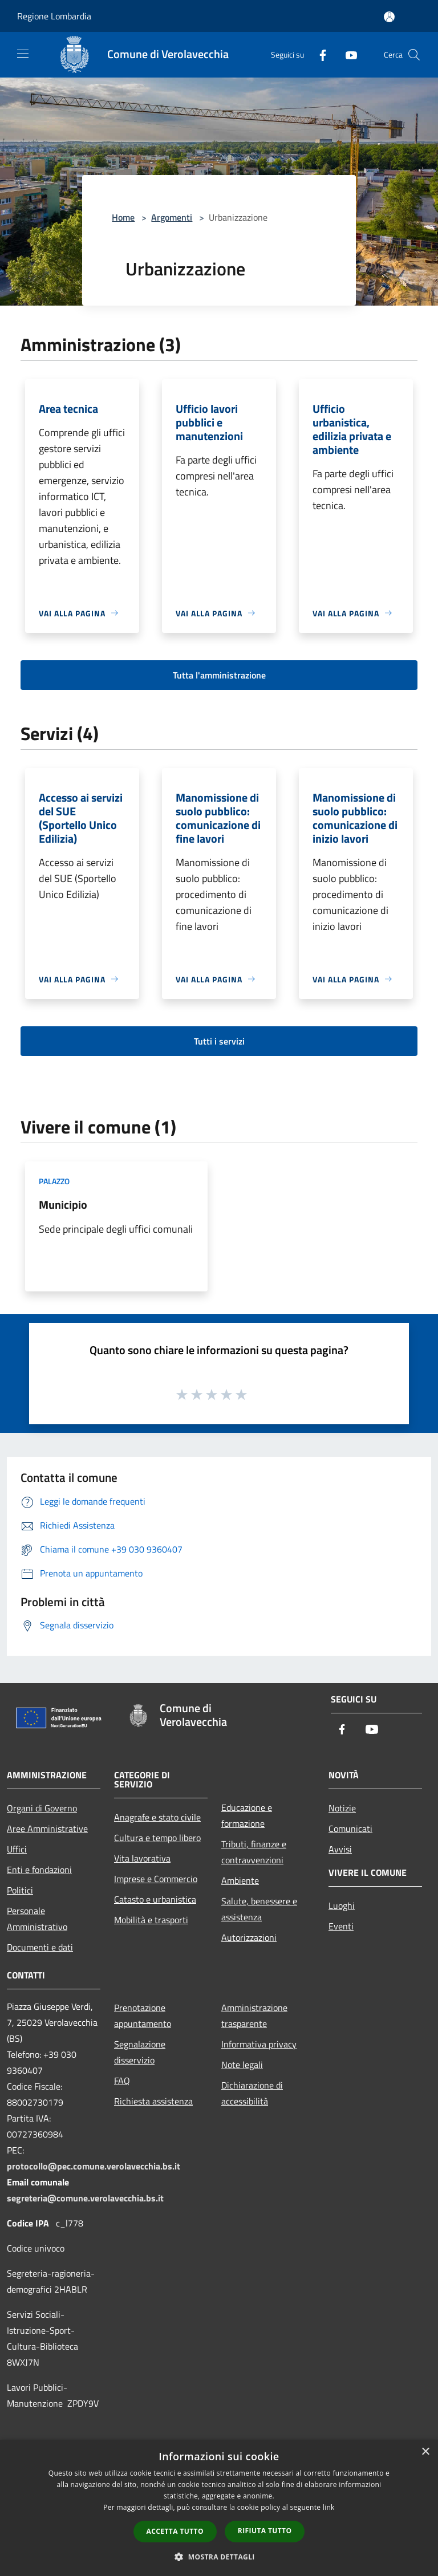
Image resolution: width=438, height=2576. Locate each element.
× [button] (425, 2452)
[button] (219, 2556)
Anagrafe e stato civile (157, 1817)
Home (123, 217)
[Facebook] (318, 54)
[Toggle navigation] (23, 53)
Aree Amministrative (47, 1828)
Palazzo (54, 1181)
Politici (20, 1890)
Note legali (242, 2064)
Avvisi (340, 1849)
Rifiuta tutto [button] (265, 2531)
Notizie (342, 1808)
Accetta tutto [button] (175, 2531)
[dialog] (219, 2508)
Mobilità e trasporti (151, 1920)
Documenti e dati (40, 1947)
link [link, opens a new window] (329, 2507)
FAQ (122, 2080)
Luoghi (341, 1905)
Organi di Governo (42, 1808)
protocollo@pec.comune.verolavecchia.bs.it (93, 2166)
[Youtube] (346, 54)
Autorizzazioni (249, 1937)
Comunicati (350, 1828)
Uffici (17, 1849)
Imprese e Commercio (155, 1879)
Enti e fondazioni (39, 1869)
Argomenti (171, 217)
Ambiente (240, 1880)
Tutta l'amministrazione (219, 675)
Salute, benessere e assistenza (259, 1909)
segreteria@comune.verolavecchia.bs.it (85, 2198)
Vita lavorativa (142, 1858)
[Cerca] (414, 55)
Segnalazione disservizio (139, 2052)
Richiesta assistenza (153, 2101)
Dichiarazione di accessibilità (252, 2093)
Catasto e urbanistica (155, 1899)
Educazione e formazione (246, 1815)
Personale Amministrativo (37, 1918)
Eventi (341, 1926)
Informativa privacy (259, 2044)
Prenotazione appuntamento (142, 2015)
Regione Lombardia (54, 16)
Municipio (63, 1204)
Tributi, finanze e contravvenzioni (253, 1852)
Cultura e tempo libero (157, 1837)
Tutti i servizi (219, 1041)
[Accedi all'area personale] (389, 16)
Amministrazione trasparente (254, 2015)
